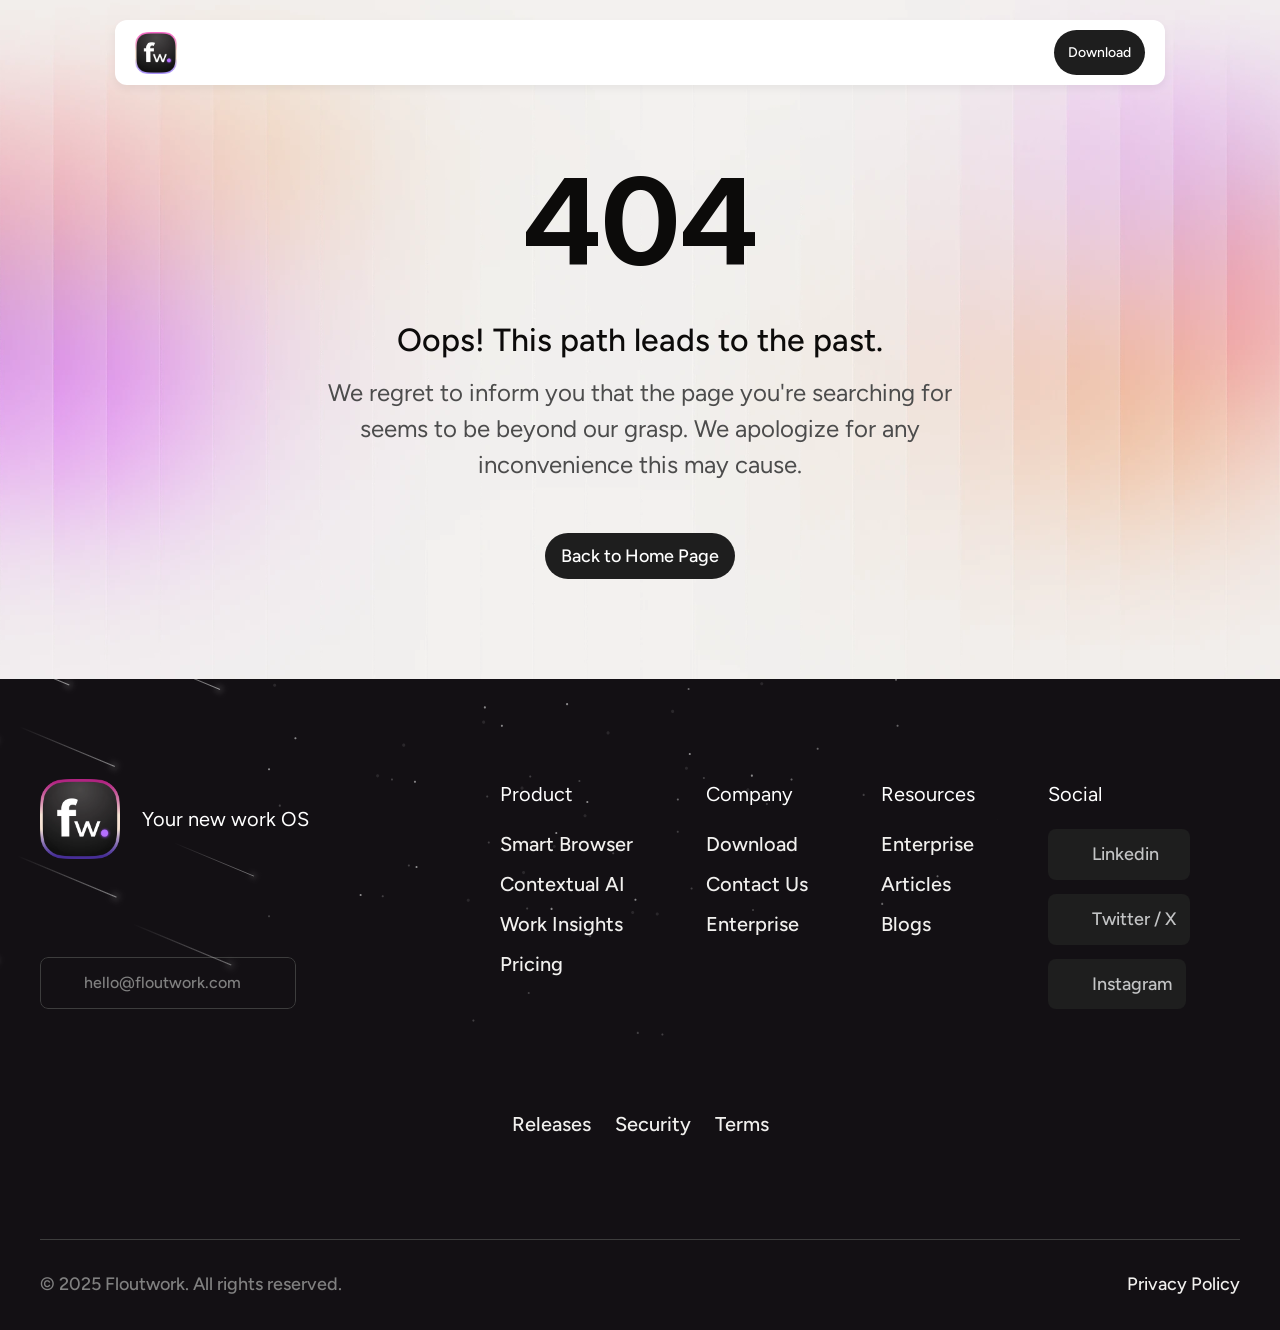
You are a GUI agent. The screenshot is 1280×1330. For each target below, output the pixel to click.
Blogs (906, 924)
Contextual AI (562, 884)
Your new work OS (225, 819)
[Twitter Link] (1119, 854)
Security (653, 1124)
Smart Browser (566, 844)
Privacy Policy (1183, 1284)
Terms (742, 1124)
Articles (916, 884)
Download (752, 844)
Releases (551, 1124)
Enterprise (752, 924)
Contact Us (757, 884)
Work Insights (561, 924)
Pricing (531, 964)
